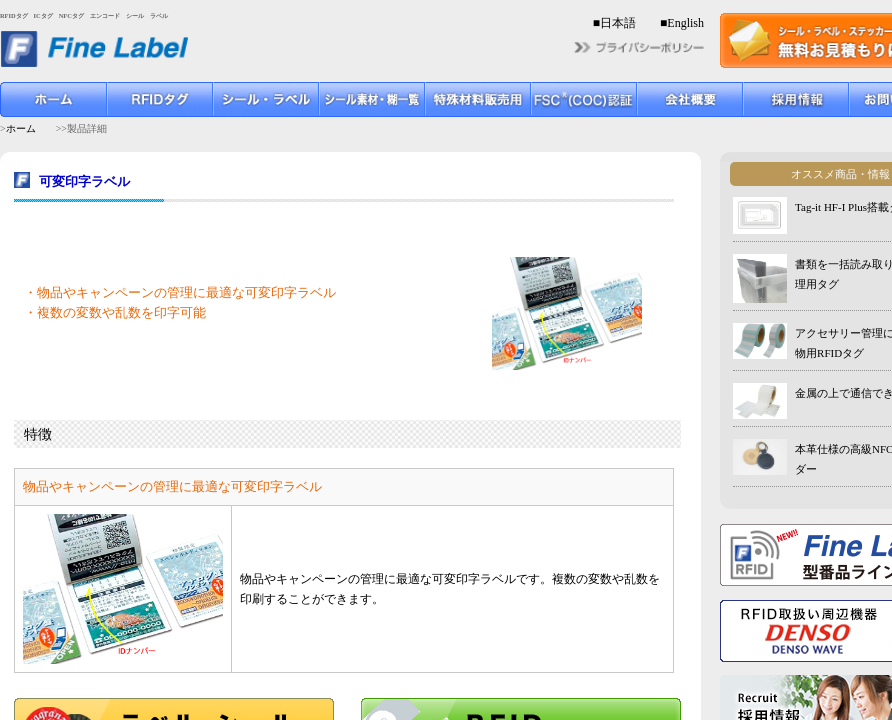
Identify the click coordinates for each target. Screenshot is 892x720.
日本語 (618, 23)
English (685, 23)
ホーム (21, 128)
